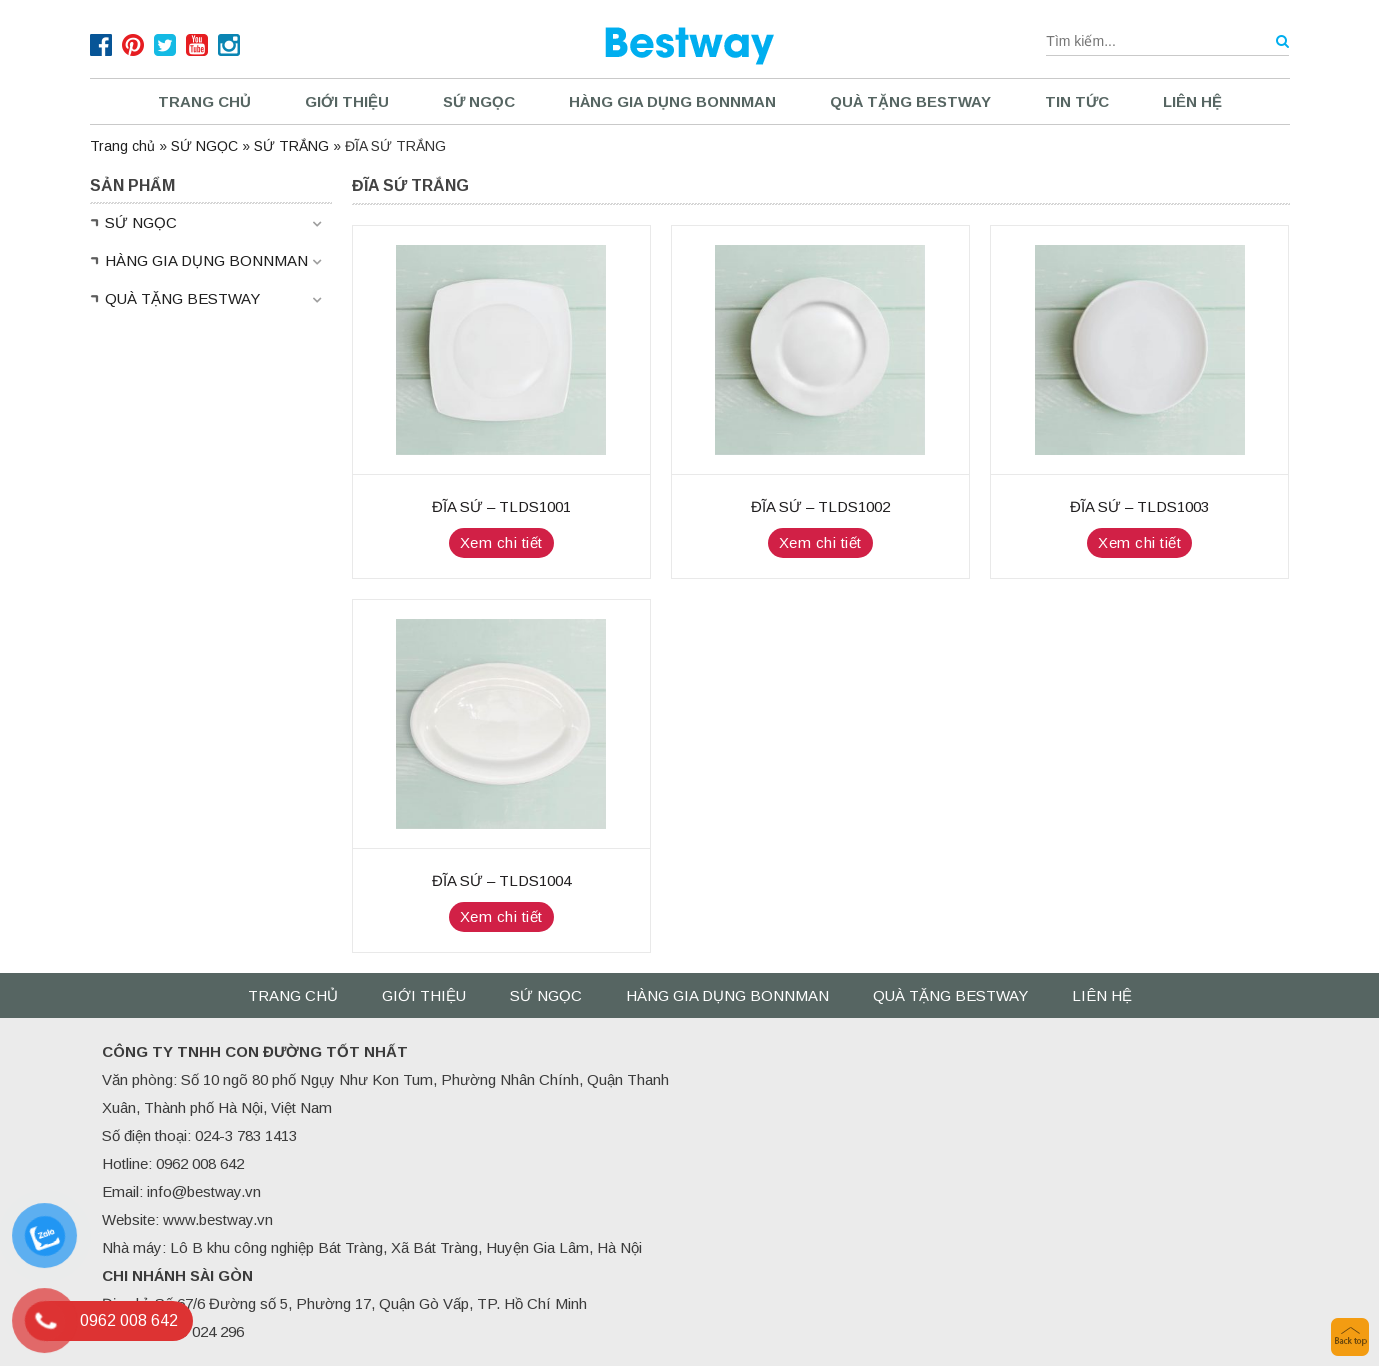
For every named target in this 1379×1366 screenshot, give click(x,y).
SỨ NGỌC (479, 101)
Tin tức (1077, 101)
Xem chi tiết (501, 542)
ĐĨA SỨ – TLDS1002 (820, 506)
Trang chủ (204, 101)
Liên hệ (1192, 101)
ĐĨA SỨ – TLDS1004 (501, 880)
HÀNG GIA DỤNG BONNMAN (672, 101)
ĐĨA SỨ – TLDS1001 (501, 506)
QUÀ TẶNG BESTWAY (910, 101)
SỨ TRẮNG (291, 146)
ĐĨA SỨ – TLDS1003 (1139, 506)
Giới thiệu (347, 101)
